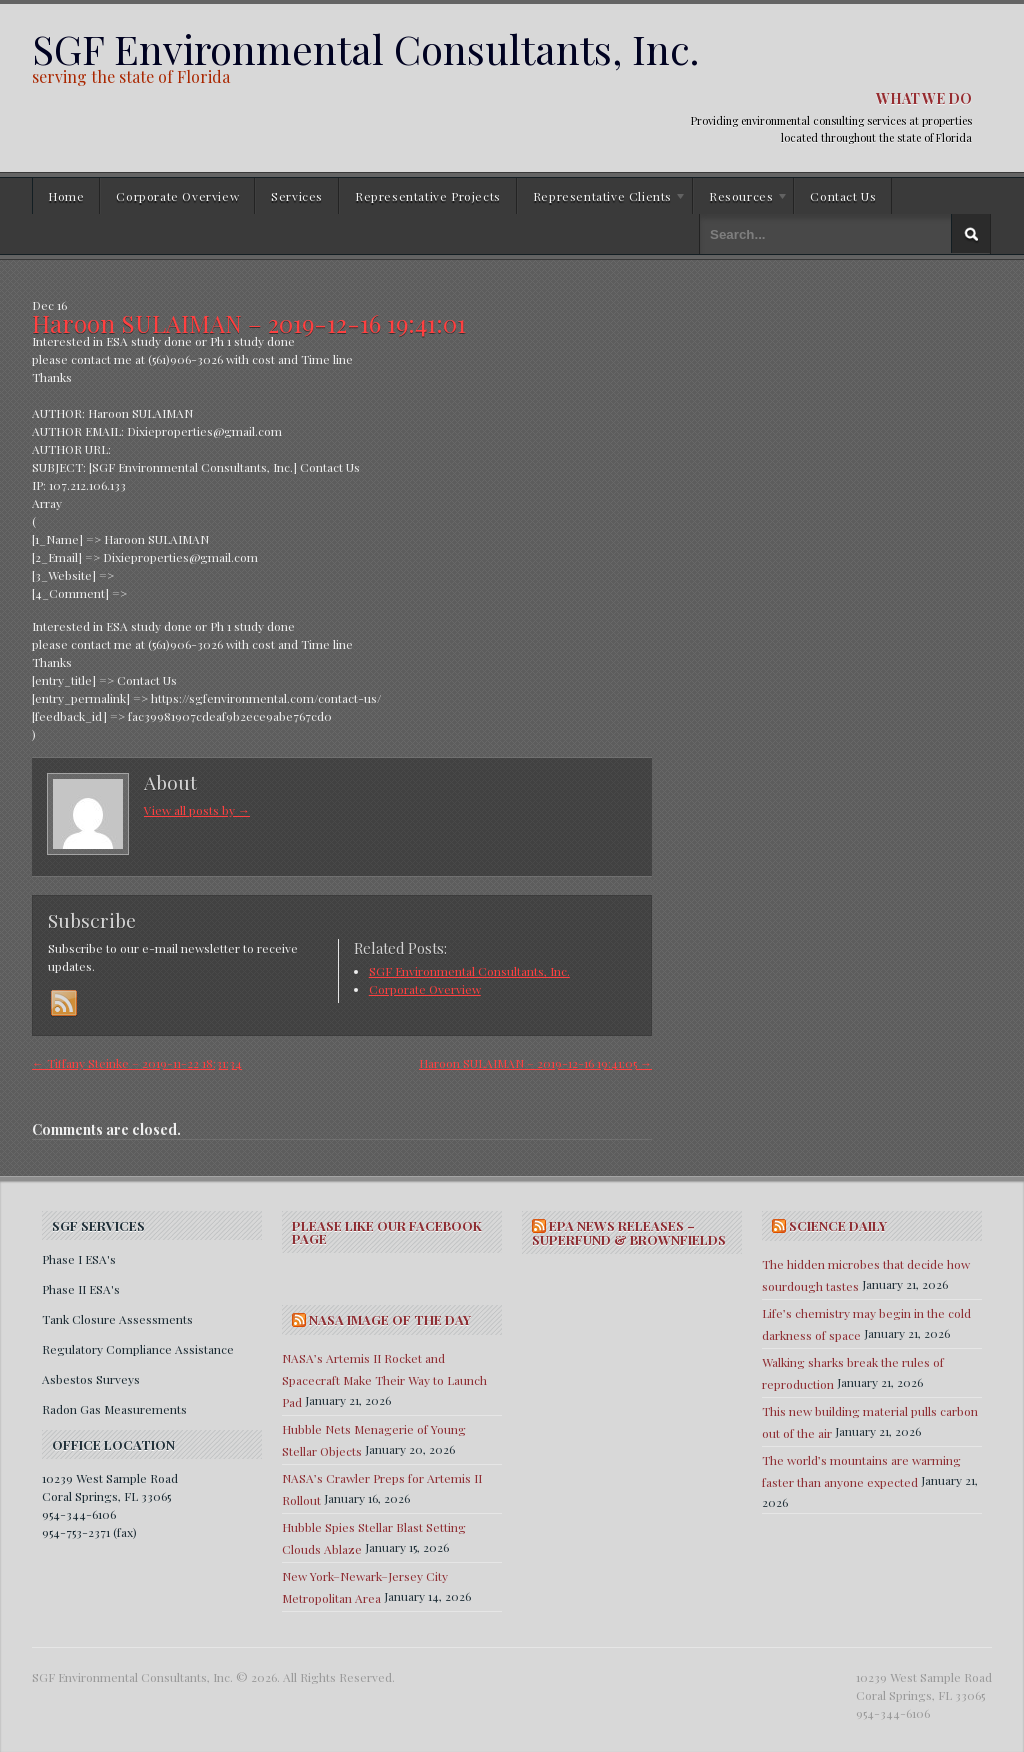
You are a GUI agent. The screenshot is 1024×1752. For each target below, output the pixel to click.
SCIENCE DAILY (838, 1225)
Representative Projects (428, 196)
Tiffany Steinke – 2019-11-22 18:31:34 (137, 1063)
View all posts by (197, 810)
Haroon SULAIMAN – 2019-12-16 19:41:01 (249, 323)
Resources (741, 199)
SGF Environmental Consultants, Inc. (365, 48)
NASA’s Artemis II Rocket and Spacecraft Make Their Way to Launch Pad (384, 1380)
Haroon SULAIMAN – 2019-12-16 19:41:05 (535, 1063)
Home (66, 196)
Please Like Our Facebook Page (387, 1232)
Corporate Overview (177, 196)
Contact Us (843, 196)
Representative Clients (602, 199)
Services (297, 196)
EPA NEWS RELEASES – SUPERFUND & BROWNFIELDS (629, 1232)
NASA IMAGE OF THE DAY (390, 1319)
